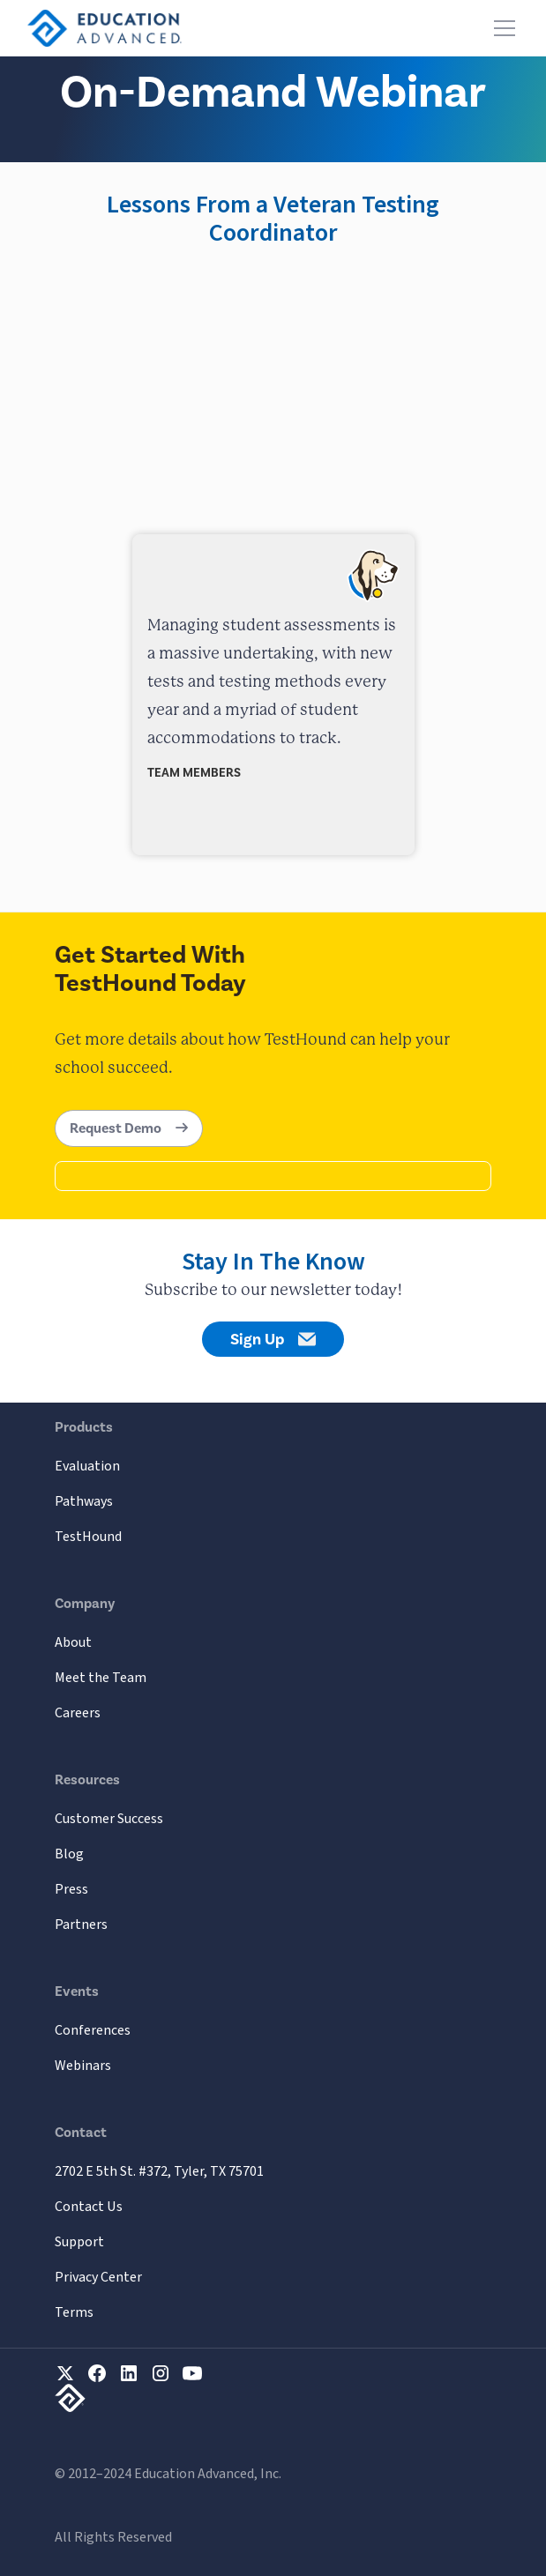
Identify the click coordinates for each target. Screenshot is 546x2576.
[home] (104, 28)
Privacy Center (98, 2277)
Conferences (93, 2030)
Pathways (84, 1501)
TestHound (88, 1536)
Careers (78, 1713)
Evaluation (87, 1466)
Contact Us (89, 2206)
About (73, 1642)
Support (79, 2242)
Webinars (83, 2065)
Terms (74, 2312)
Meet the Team (100, 1677)
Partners (81, 1924)
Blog (69, 1854)
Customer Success (109, 1818)
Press (71, 1889)
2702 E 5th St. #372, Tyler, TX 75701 (159, 2171)
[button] (501, 28)
